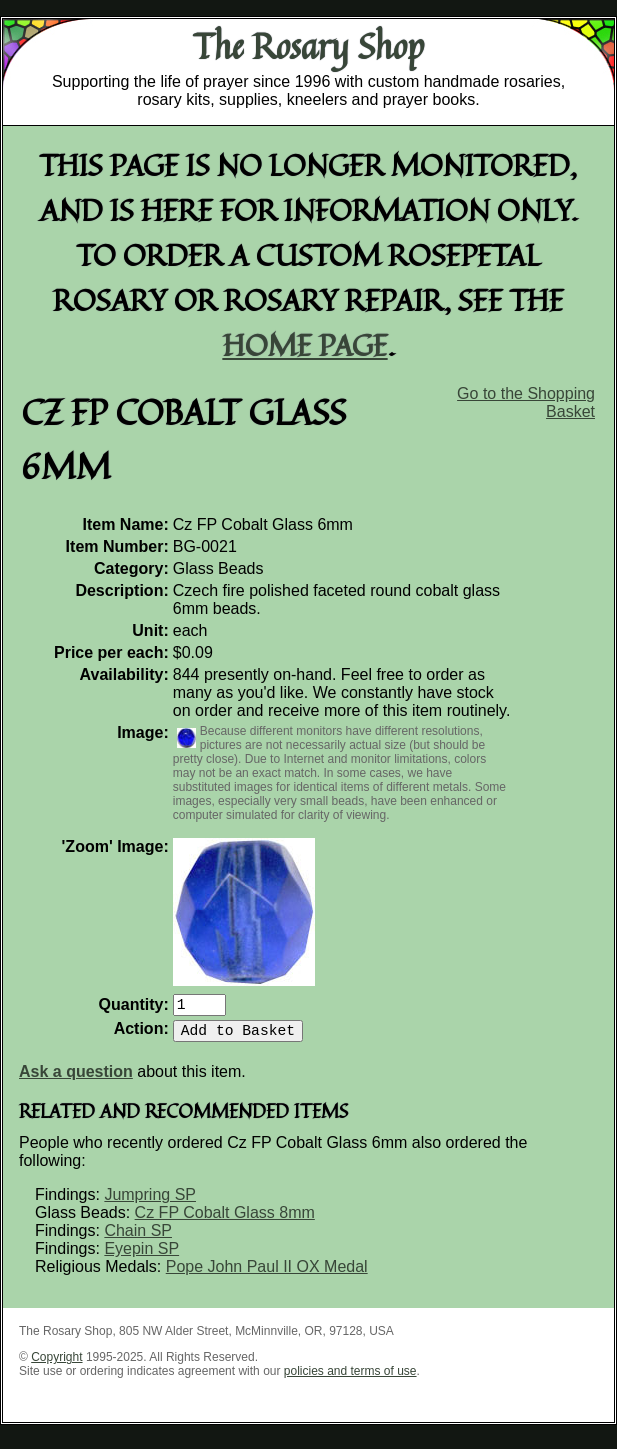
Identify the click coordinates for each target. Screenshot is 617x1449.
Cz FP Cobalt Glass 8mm (225, 1220)
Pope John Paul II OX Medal (267, 1274)
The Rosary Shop (308, 46)
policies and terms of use (350, 1379)
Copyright (56, 1365)
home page (305, 344)
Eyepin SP (141, 1256)
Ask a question (76, 1079)
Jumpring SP (150, 1202)
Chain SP (138, 1238)
